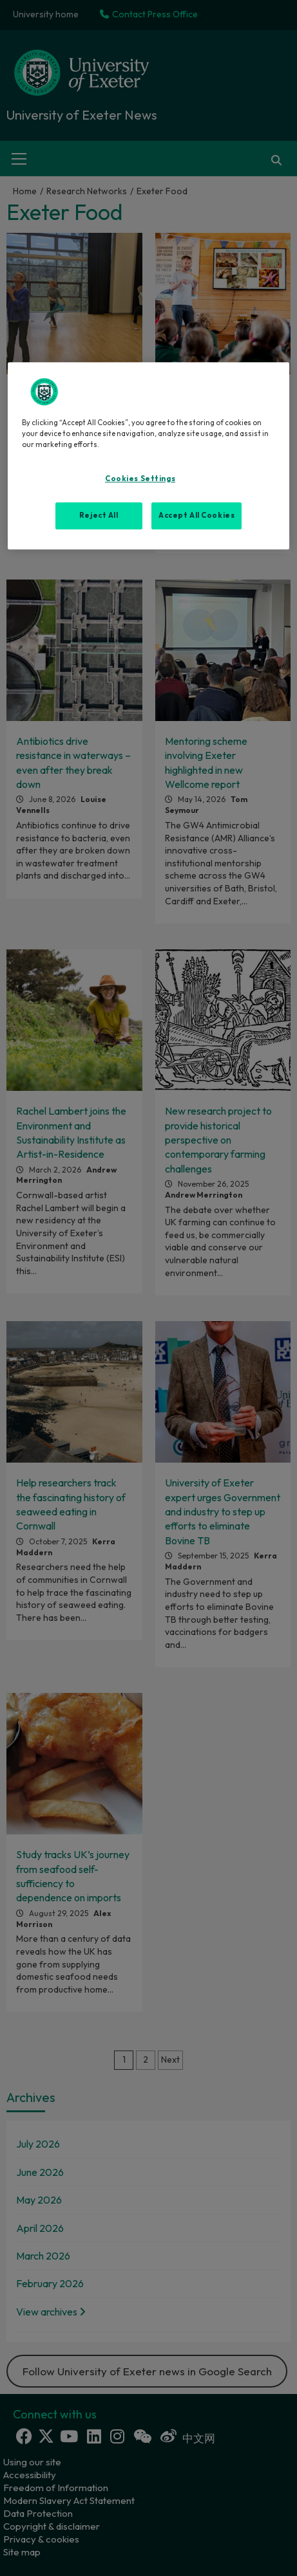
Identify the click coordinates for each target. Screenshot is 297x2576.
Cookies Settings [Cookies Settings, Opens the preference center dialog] (140, 478)
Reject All (99, 515)
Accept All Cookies (196, 515)
